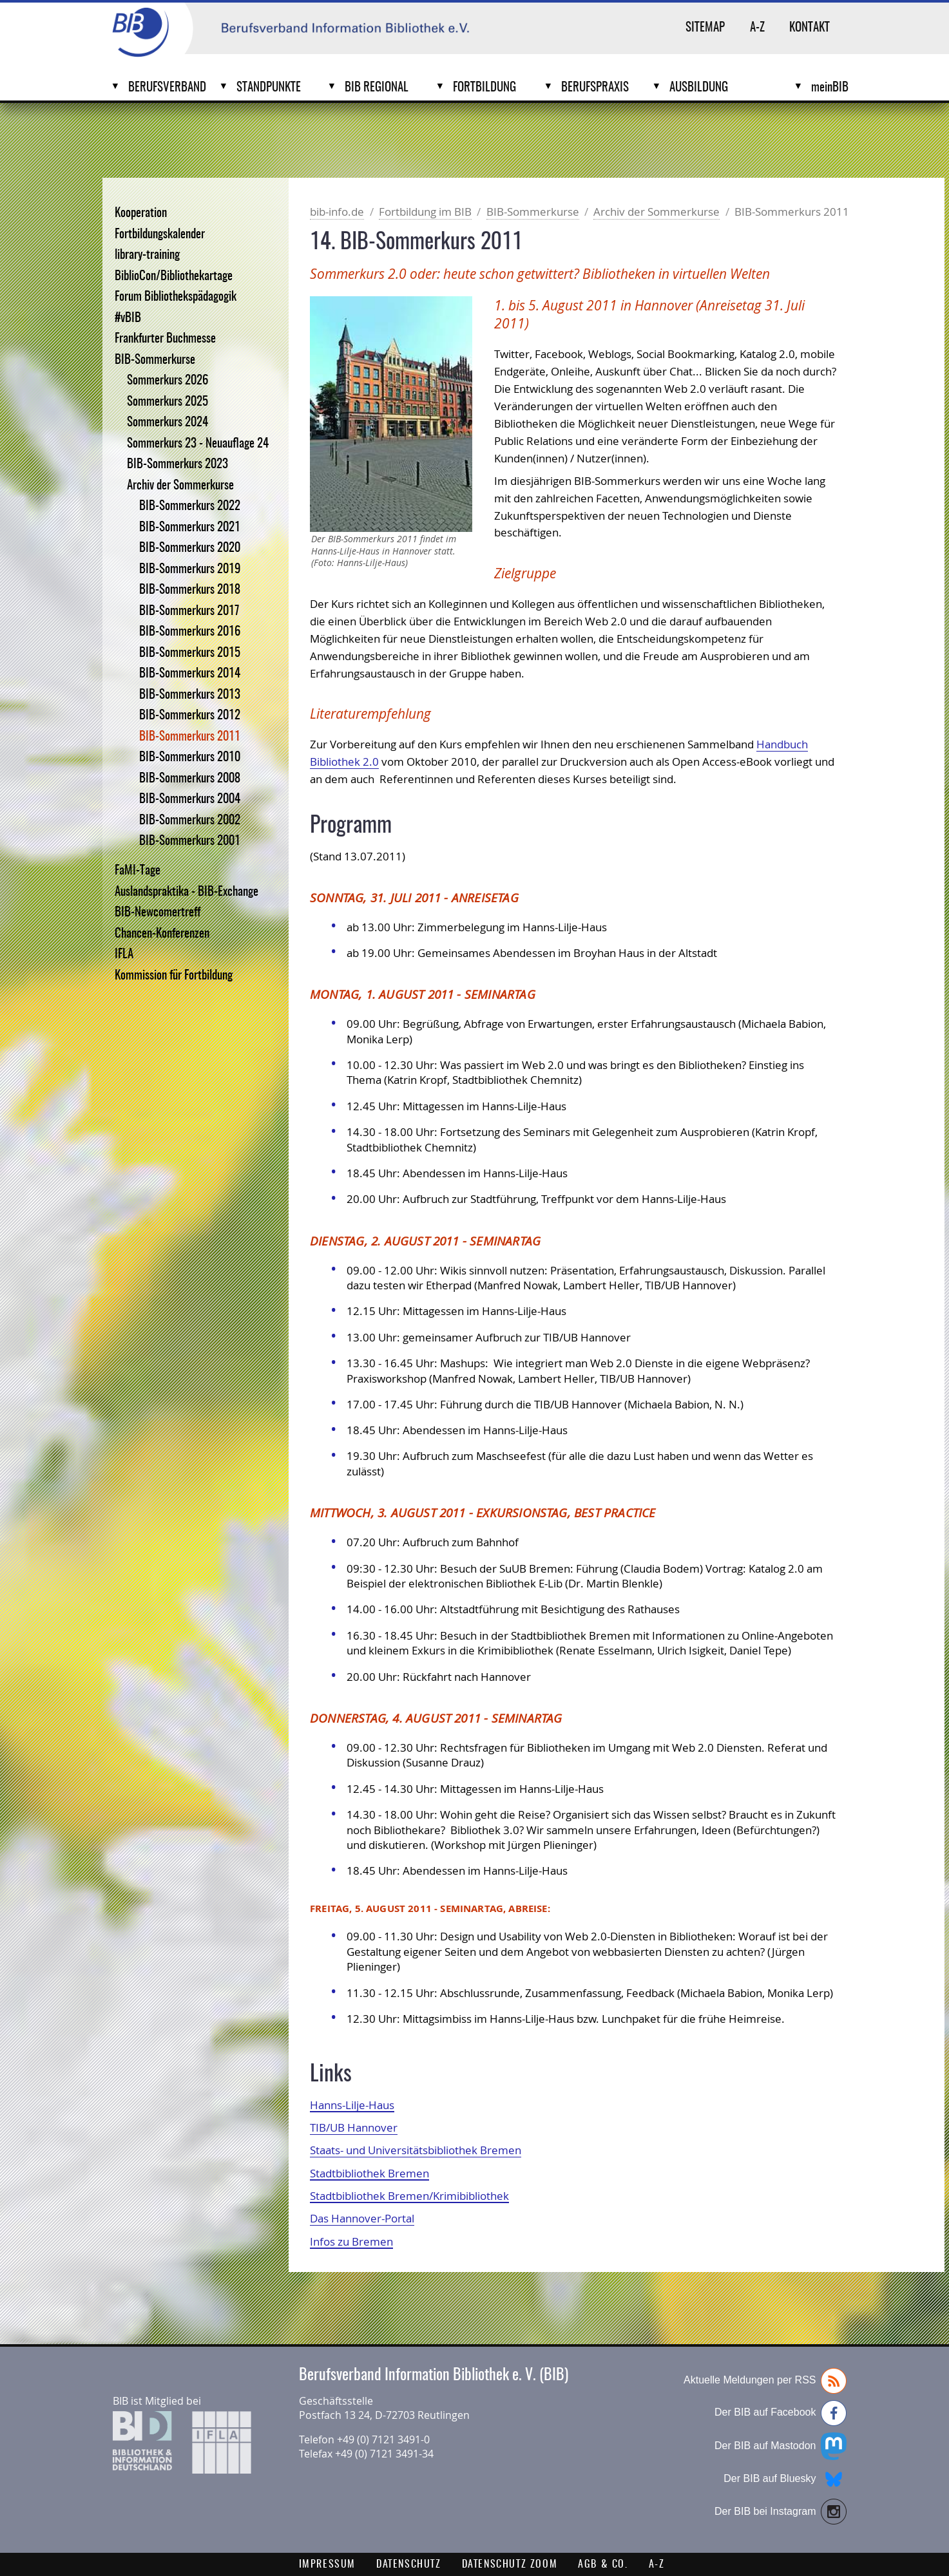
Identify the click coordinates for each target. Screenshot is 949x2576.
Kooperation (141, 213)
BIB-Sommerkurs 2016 (189, 632)
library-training (147, 255)
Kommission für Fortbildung (174, 976)
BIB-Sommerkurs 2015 (189, 653)
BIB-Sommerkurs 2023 (177, 465)
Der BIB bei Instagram (780, 2511)
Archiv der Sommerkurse (180, 486)
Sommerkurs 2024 (167, 423)
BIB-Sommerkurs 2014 (189, 674)
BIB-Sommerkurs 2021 (189, 528)
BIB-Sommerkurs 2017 (189, 611)
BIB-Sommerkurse (155, 360)
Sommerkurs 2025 (167, 402)
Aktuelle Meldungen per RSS (765, 2381)
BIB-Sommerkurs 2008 (189, 779)
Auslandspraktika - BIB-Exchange (186, 892)
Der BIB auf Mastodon (780, 2446)
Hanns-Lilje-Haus (352, 2105)
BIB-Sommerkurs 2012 (189, 716)
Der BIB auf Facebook (780, 2413)
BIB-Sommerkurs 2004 (189, 799)
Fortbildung (484, 88)
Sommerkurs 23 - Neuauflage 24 (198, 444)
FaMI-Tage (137, 871)
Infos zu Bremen (351, 2241)
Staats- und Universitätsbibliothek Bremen (415, 2150)
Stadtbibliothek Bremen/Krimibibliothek (409, 2195)
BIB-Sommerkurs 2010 (189, 758)
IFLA (124, 955)
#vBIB (128, 318)
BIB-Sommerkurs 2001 (189, 841)
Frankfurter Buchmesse (165, 339)
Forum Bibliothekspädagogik (175, 297)
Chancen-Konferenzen (162, 934)
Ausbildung (698, 88)
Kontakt (809, 28)
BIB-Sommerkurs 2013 (189, 695)
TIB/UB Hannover (354, 2127)
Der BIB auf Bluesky (785, 2479)
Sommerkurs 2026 (167, 381)
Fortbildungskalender (160, 235)
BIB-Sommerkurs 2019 (189, 570)
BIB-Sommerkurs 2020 (189, 548)
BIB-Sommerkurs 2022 (189, 506)
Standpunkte (268, 88)
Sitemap (705, 28)
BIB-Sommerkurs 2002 (189, 821)
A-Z (757, 28)
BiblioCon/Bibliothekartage (174, 276)
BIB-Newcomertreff (157, 913)
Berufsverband (167, 88)
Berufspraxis (595, 88)
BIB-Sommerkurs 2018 (189, 590)
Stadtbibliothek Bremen (369, 2173)
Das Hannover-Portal (362, 2218)
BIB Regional (376, 88)
